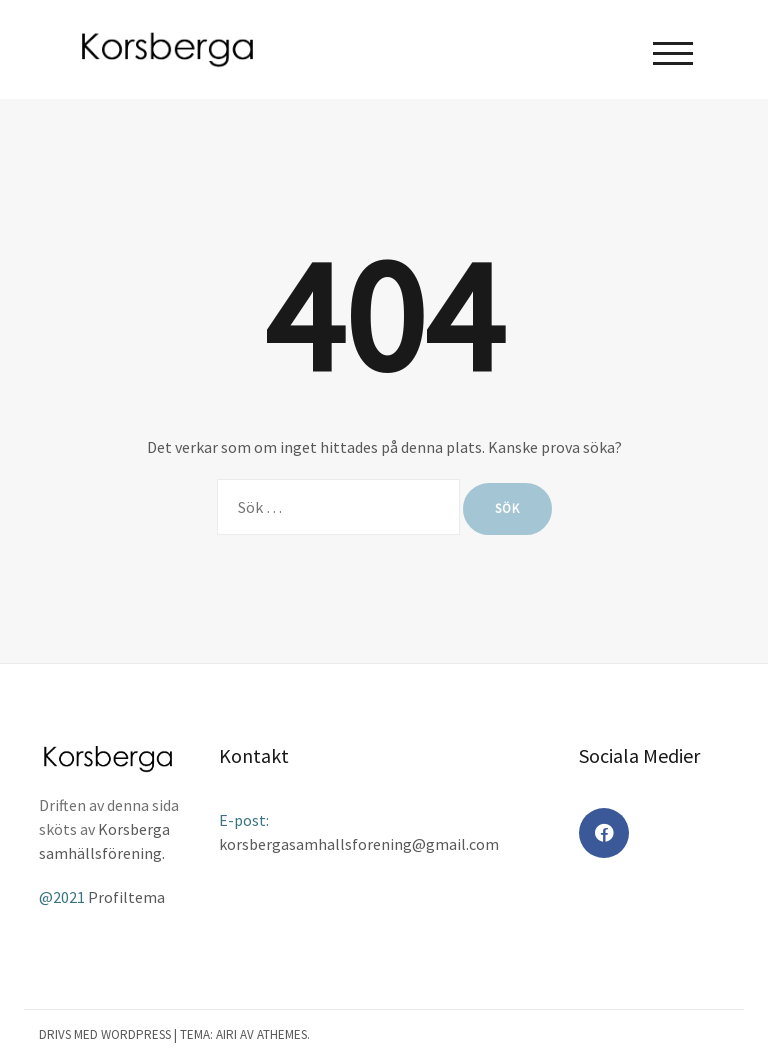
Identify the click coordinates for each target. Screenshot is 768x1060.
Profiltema (126, 897)
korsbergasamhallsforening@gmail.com (359, 844)
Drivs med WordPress (105, 1034)
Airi (226, 1034)
